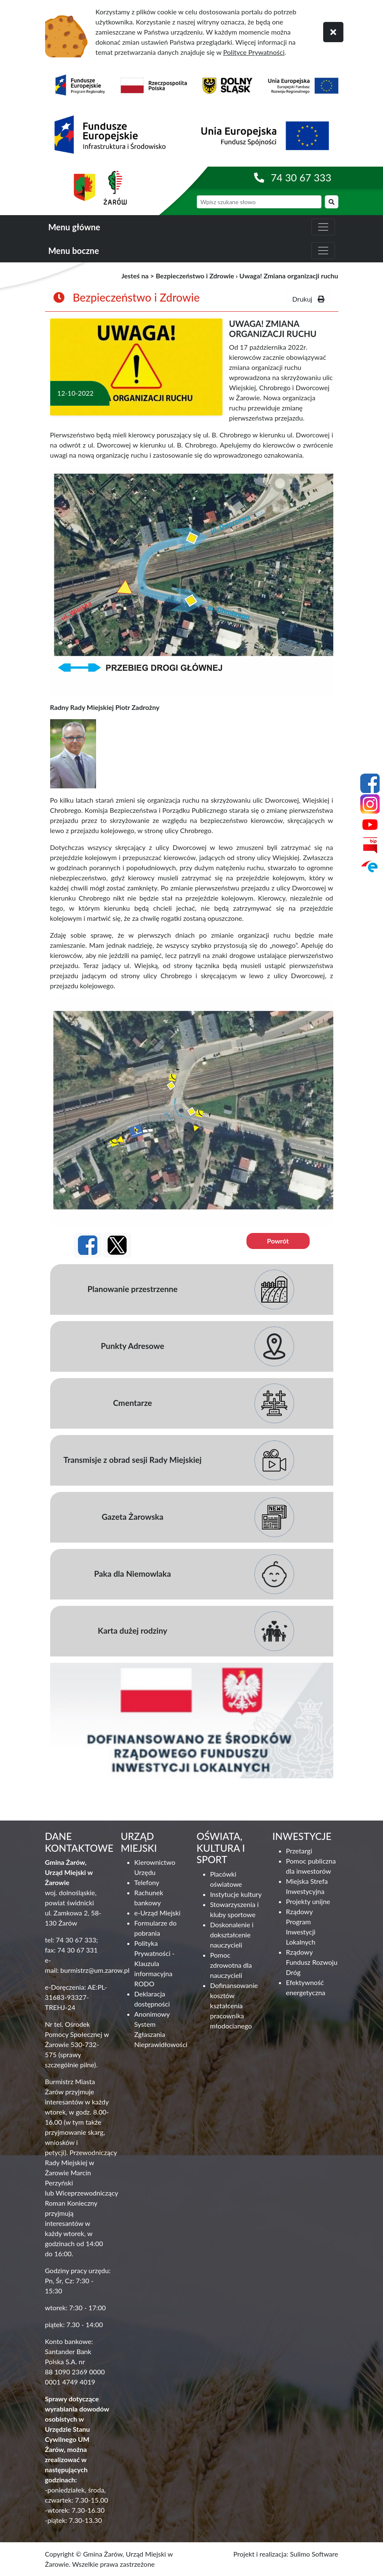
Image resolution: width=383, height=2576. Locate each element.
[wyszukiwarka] (259, 201)
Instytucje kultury (236, 1894)
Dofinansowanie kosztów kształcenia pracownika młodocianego (234, 2005)
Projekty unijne (308, 1901)
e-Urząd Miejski (157, 1913)
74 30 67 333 (301, 177)
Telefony (146, 1882)
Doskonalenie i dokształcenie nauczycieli (232, 1935)
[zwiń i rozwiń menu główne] (323, 226)
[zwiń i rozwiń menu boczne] (323, 250)
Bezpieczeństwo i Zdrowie (195, 276)
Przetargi (299, 1851)
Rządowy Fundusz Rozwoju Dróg (311, 1962)
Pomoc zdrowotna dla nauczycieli (231, 1965)
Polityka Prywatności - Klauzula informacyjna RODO (154, 1963)
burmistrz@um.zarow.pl (94, 1970)
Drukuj (308, 299)
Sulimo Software (314, 2554)
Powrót (278, 1241)
